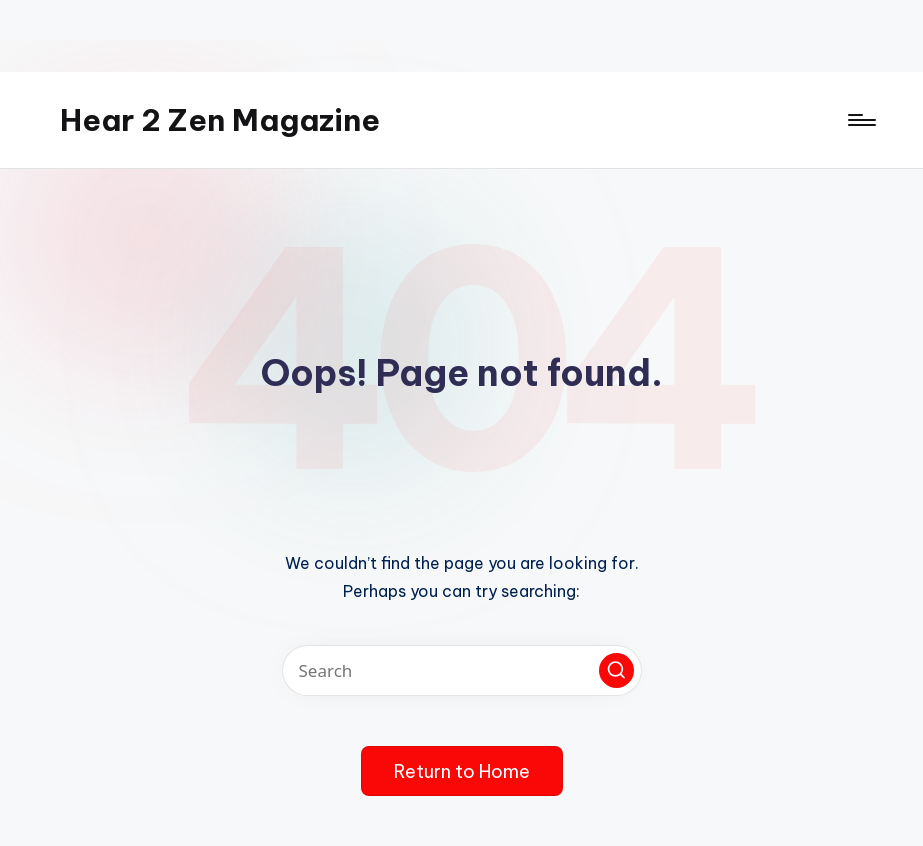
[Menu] (860, 120)
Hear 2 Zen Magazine (220, 120)
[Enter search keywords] (462, 670)
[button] (616, 670)
